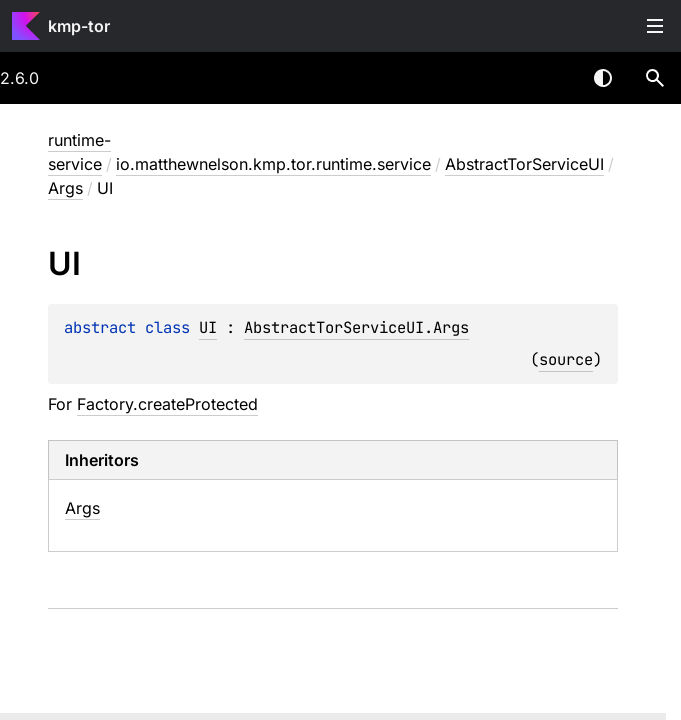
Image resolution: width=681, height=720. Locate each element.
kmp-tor (79, 26)
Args (65, 188)
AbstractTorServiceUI (524, 164)
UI (208, 327)
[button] (655, 78)
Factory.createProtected (167, 404)
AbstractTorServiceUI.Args (356, 327)
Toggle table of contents (655, 26)
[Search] (655, 78)
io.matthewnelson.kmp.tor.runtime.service (273, 164)
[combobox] (551, 78)
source (566, 359)
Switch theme (603, 78)
